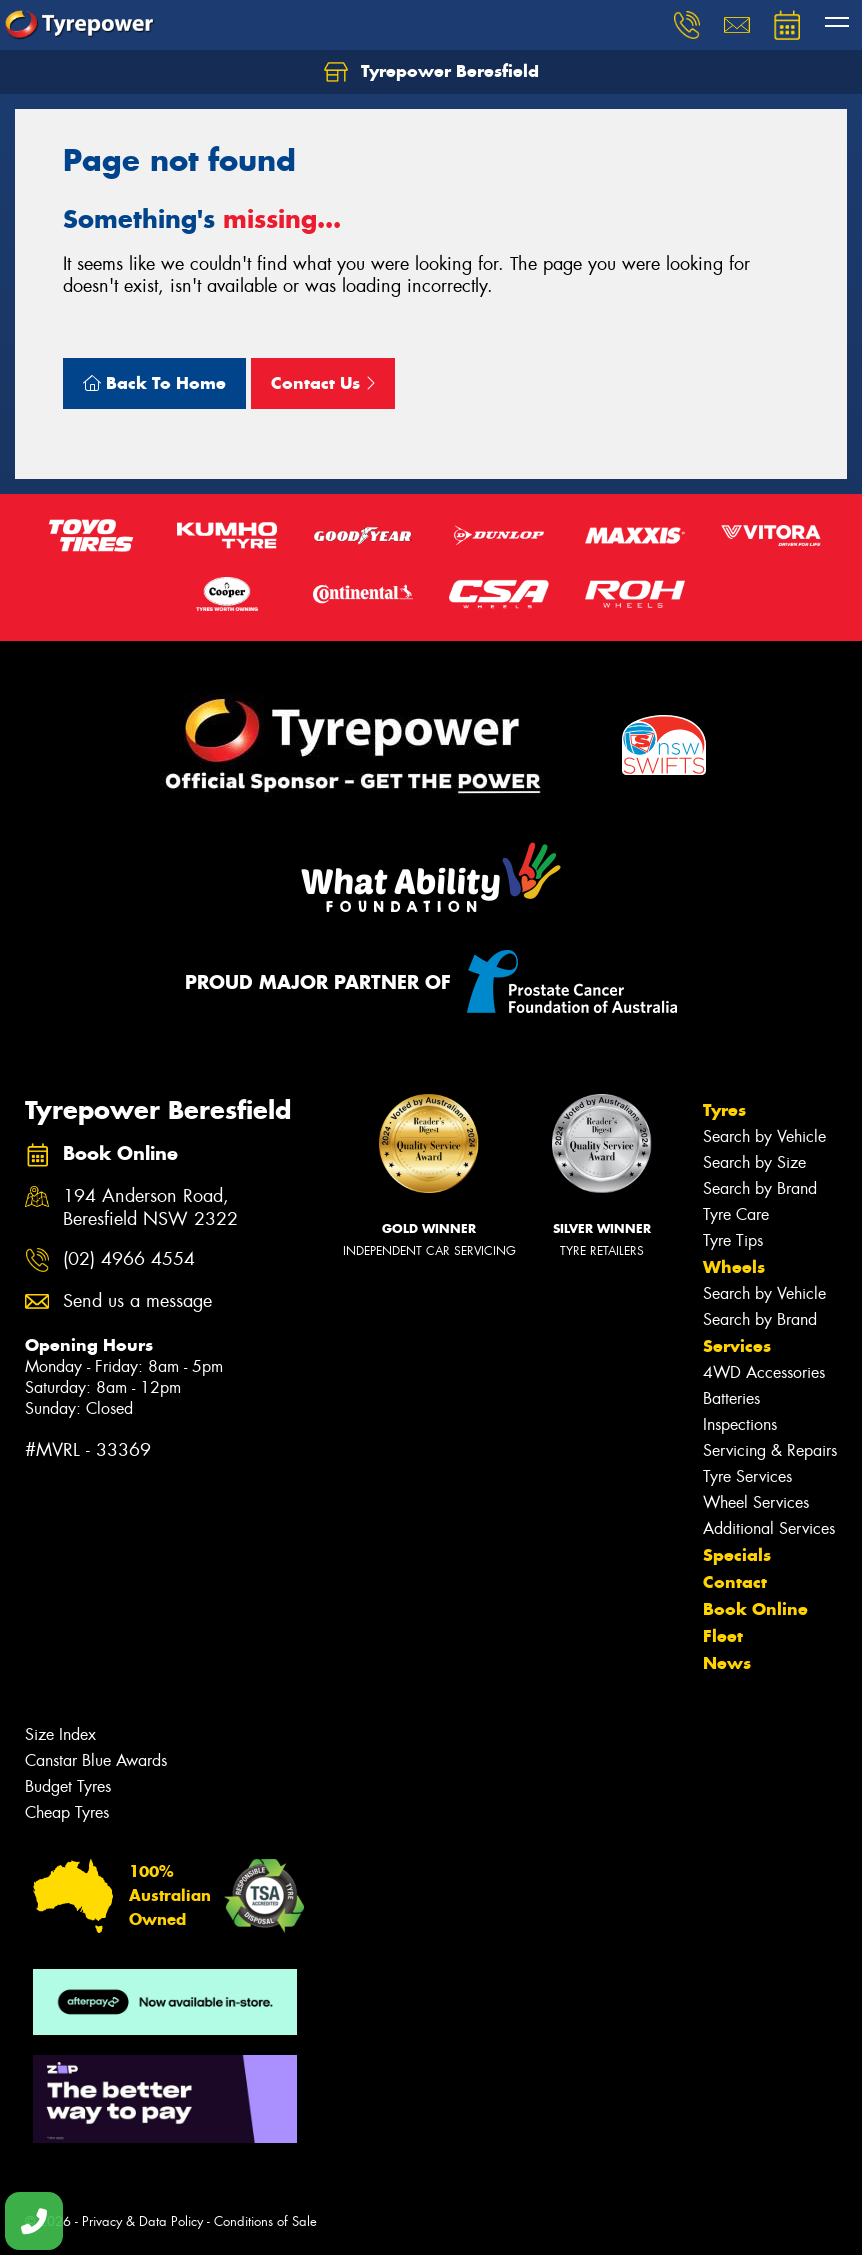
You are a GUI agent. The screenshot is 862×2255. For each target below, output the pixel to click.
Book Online (755, 1609)
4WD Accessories (764, 1372)
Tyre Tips (733, 1240)
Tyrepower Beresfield (431, 72)
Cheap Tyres (67, 1812)
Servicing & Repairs (770, 1450)
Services (737, 1346)
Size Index (60, 1734)
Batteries (731, 1398)
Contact (735, 1582)
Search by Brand (760, 1188)
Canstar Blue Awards (96, 1760)
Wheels (734, 1267)
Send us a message (137, 1301)
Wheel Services (756, 1502)
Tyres (724, 1110)
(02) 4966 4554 (129, 1259)
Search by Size (754, 1162)
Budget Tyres (68, 1786)
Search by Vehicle (764, 1136)
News (727, 1663)
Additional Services (769, 1528)
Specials (737, 1555)
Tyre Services (747, 1476)
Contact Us (323, 383)
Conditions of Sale (265, 2221)
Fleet (723, 1636)
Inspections (740, 1424)
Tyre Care (736, 1214)
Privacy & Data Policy (142, 2221)
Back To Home (154, 383)
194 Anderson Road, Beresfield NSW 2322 (150, 1208)
